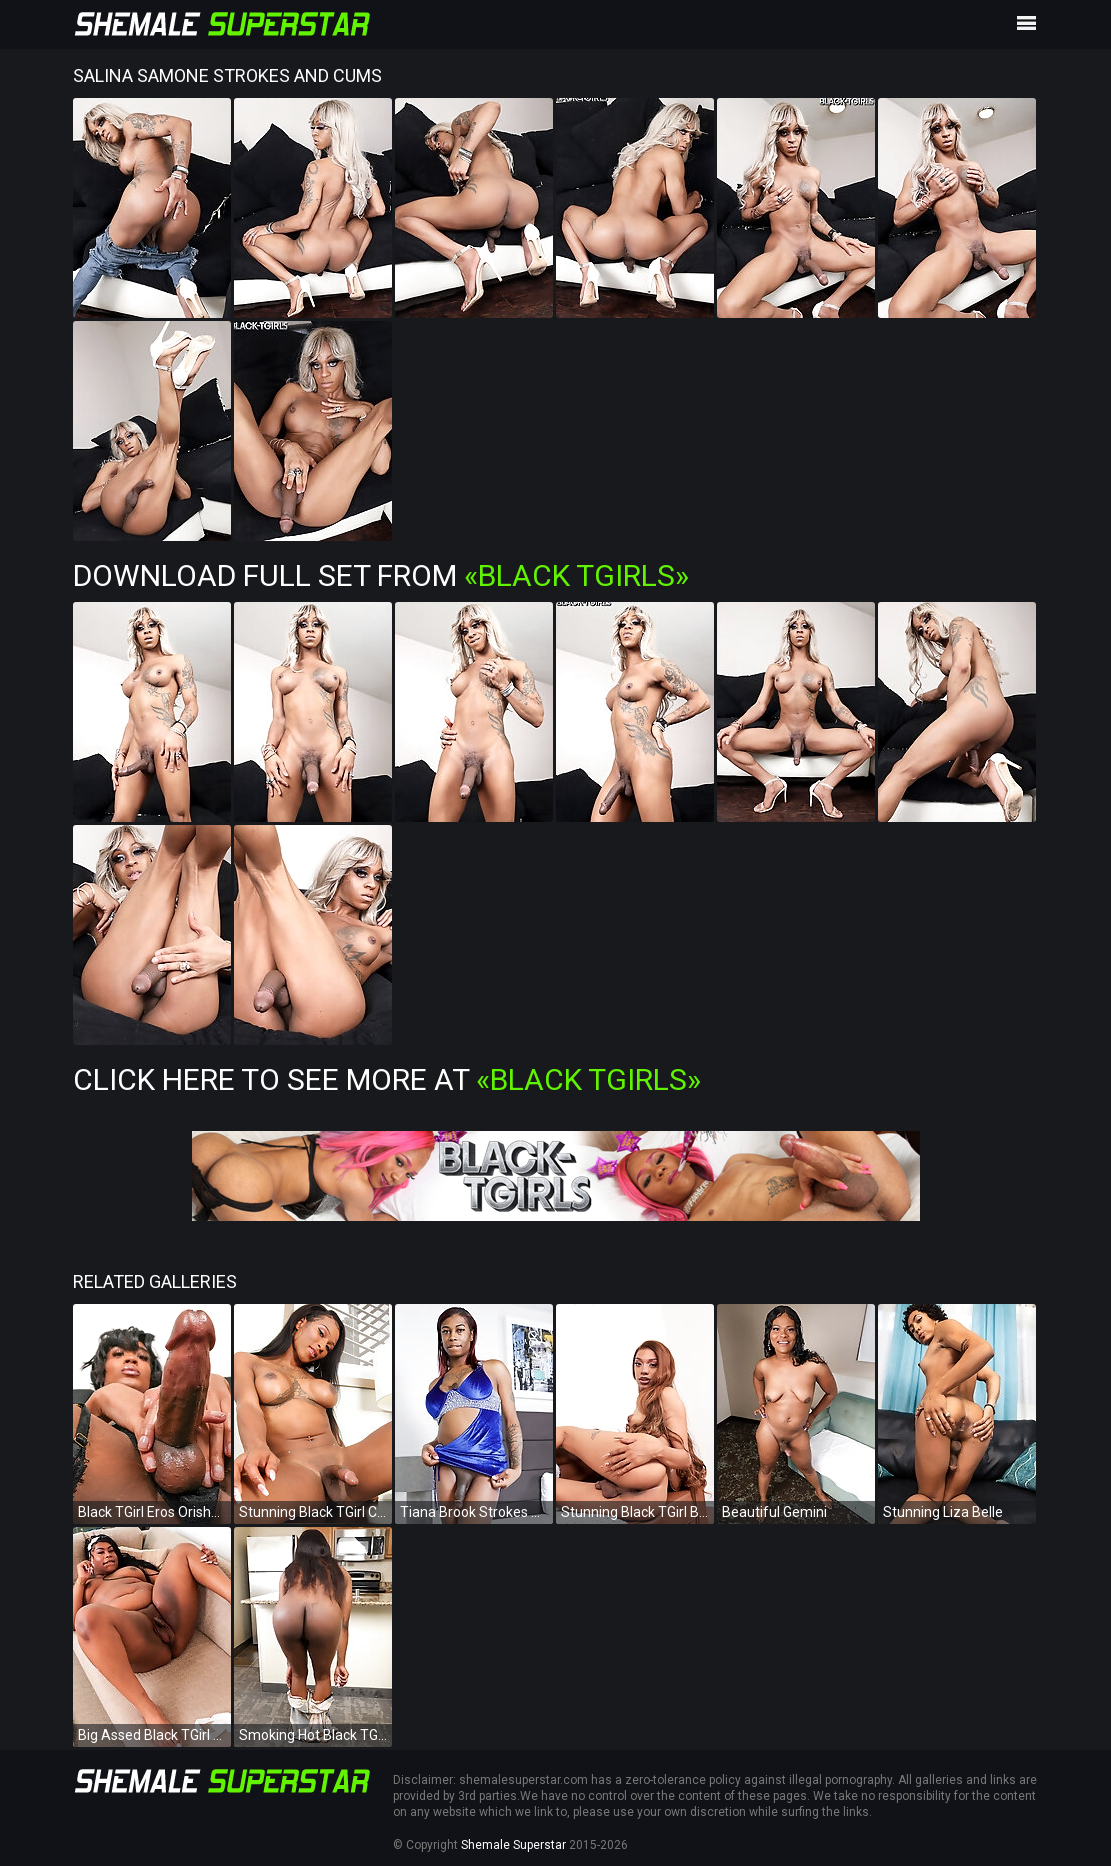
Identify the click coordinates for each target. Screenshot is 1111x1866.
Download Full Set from (381, 575)
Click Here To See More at (387, 1079)
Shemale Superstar (513, 1845)
